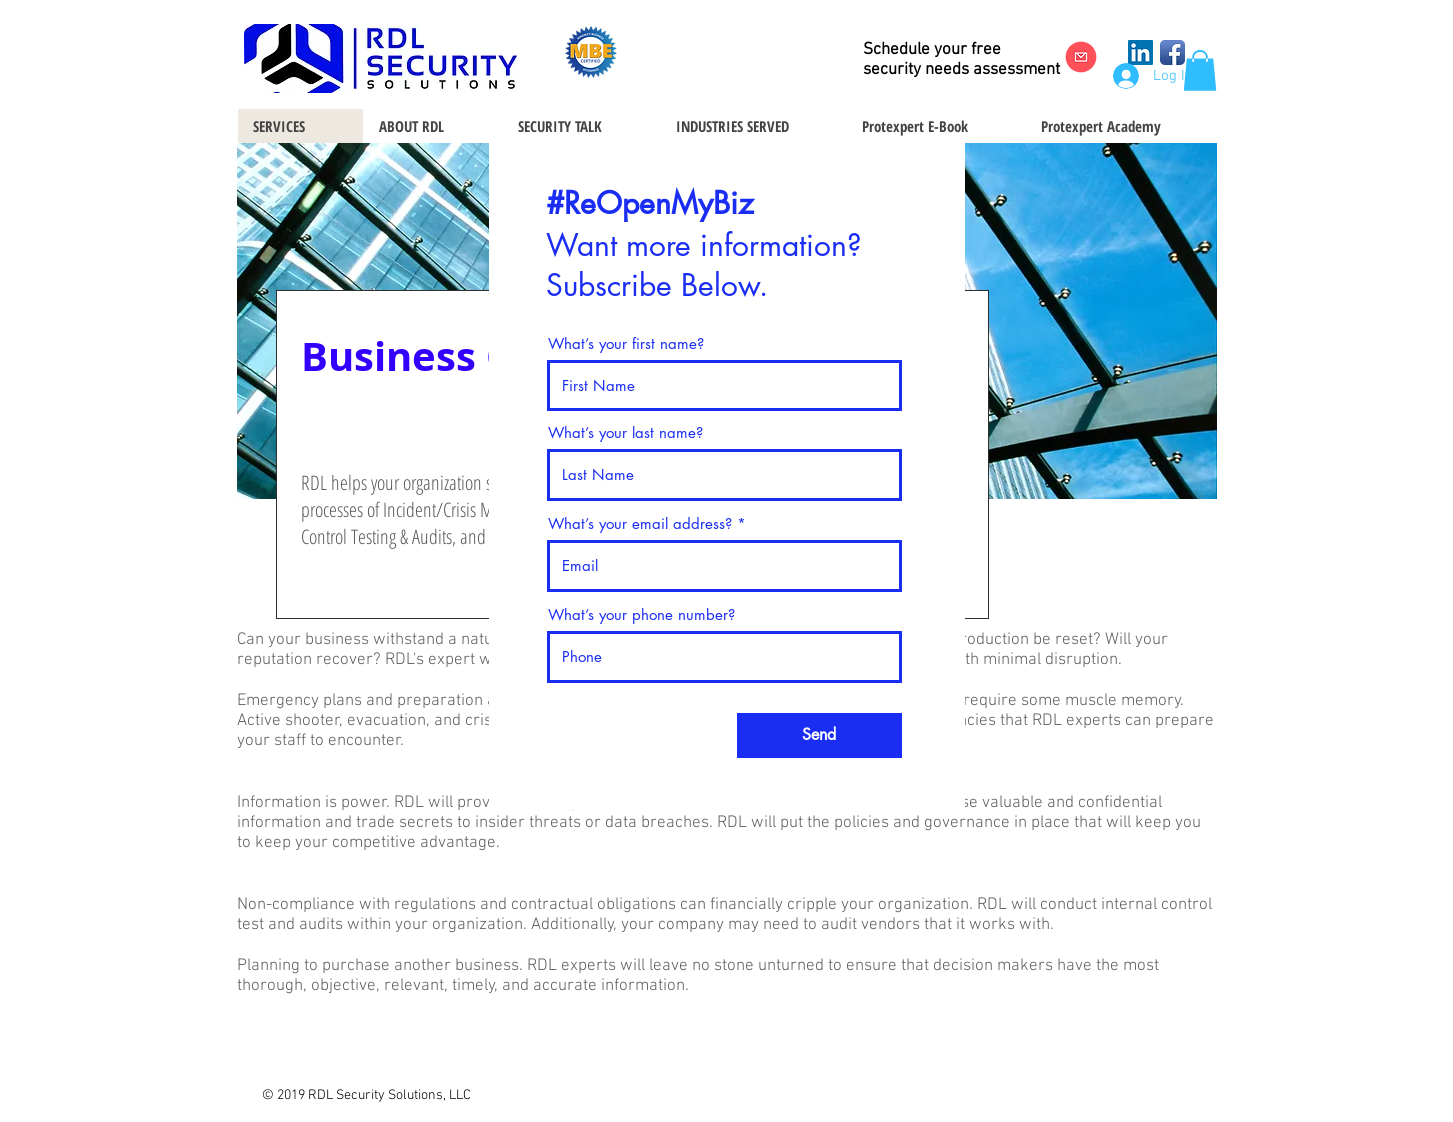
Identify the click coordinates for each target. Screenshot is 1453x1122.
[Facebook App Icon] (1172, 52)
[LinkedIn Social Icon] (1140, 52)
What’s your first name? (626, 343)
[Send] (819, 735)
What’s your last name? (625, 432)
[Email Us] (1081, 57)
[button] (1200, 70)
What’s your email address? (640, 523)
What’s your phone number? (641, 614)
